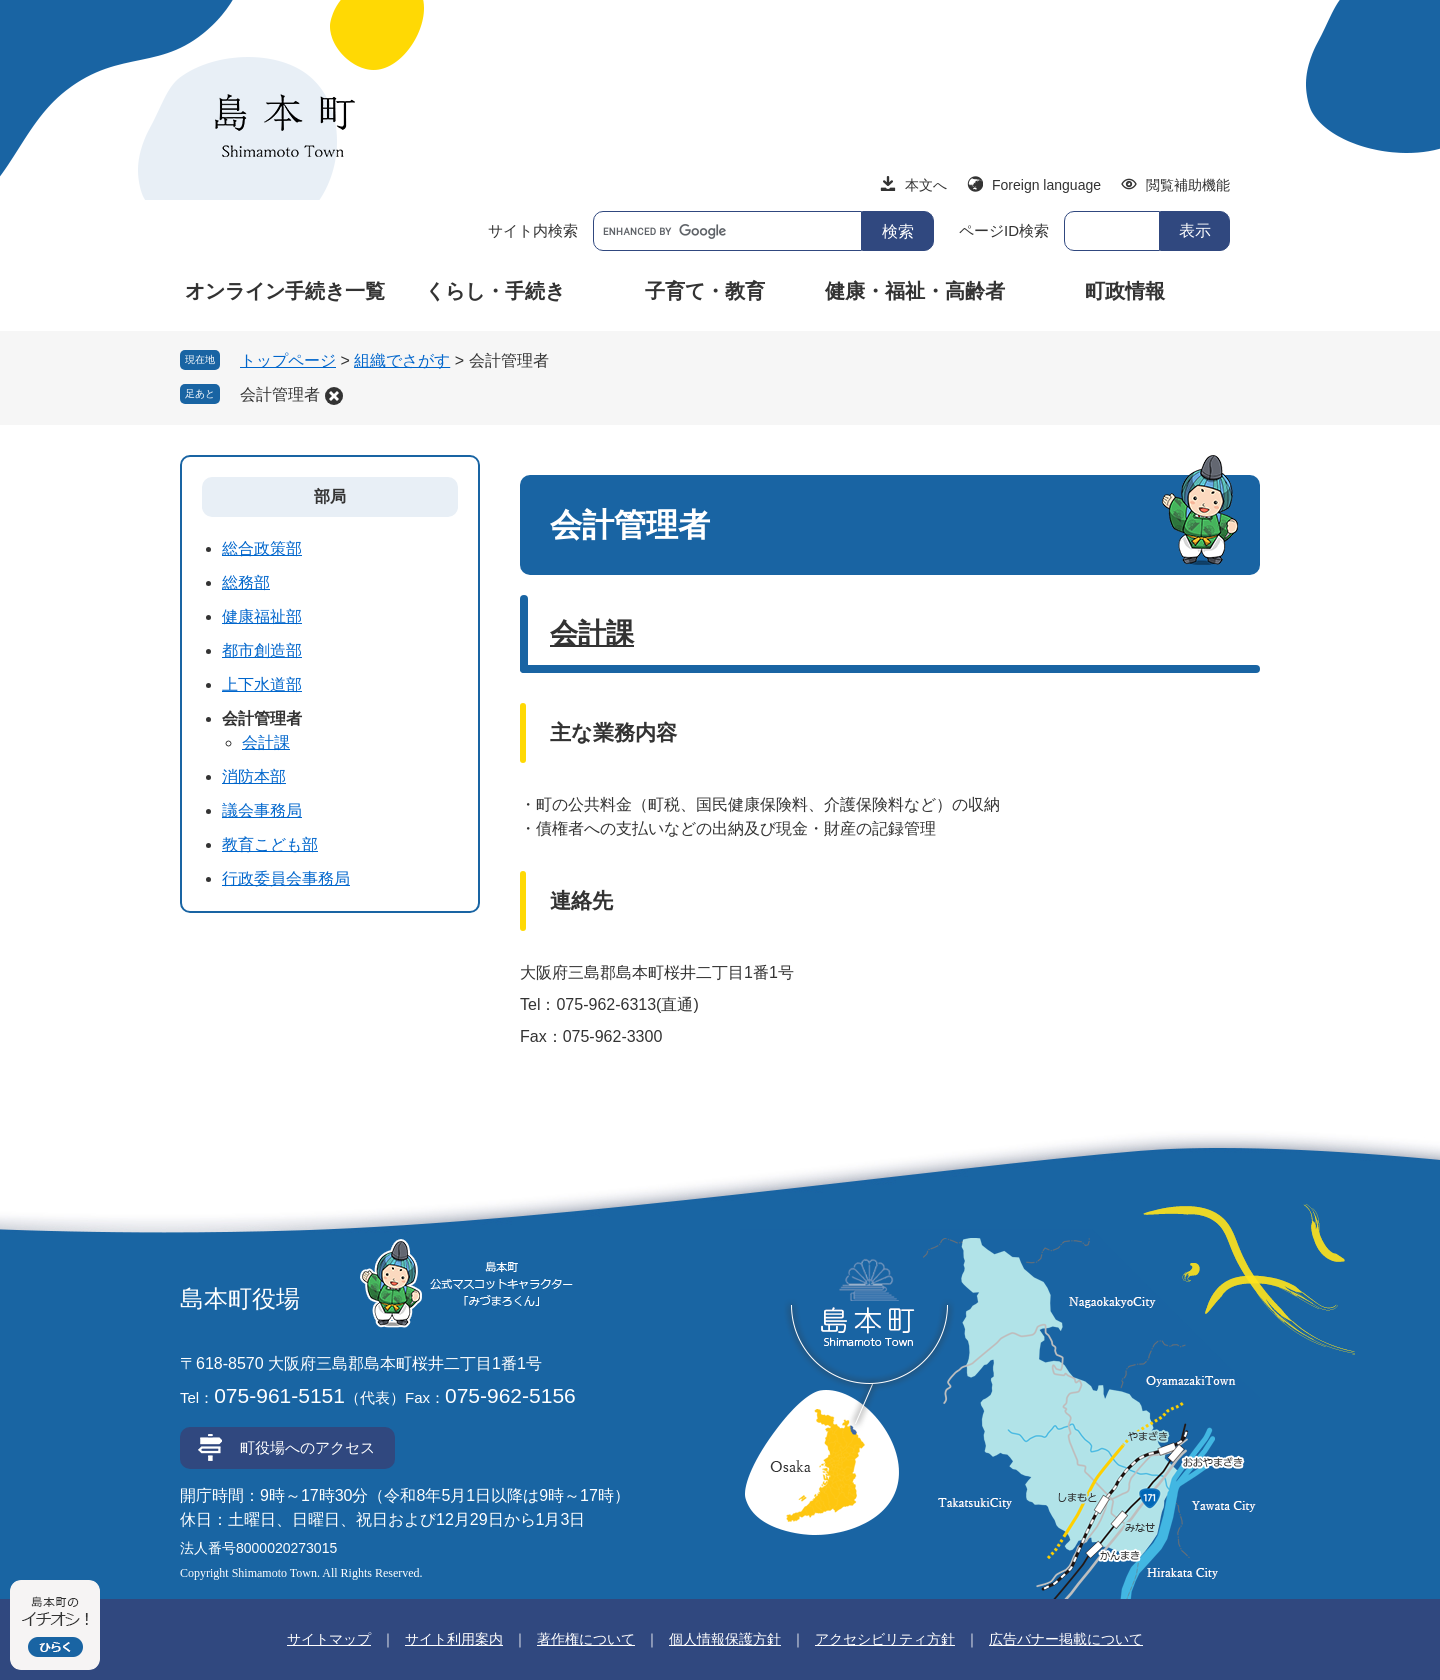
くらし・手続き (495, 291)
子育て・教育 (705, 291)
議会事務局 (262, 810)
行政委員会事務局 (286, 878)
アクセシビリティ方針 (885, 1639)
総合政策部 (262, 548)
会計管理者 (280, 394)
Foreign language (1046, 185)
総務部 (246, 582)
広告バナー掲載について (1066, 1639)
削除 (334, 396)
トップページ (288, 360)
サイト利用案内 (454, 1639)
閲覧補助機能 (1188, 185)
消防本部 (254, 776)
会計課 (592, 633)
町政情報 (1125, 291)
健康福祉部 (262, 616)
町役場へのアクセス (307, 1447)
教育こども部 (270, 844)
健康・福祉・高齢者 (915, 291)
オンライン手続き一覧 (285, 291)
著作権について (586, 1639)
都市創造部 (262, 650)
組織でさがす (402, 360)
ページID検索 (1004, 230)
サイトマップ (329, 1639)
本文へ (926, 185)
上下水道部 (262, 684)
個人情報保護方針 (725, 1639)
